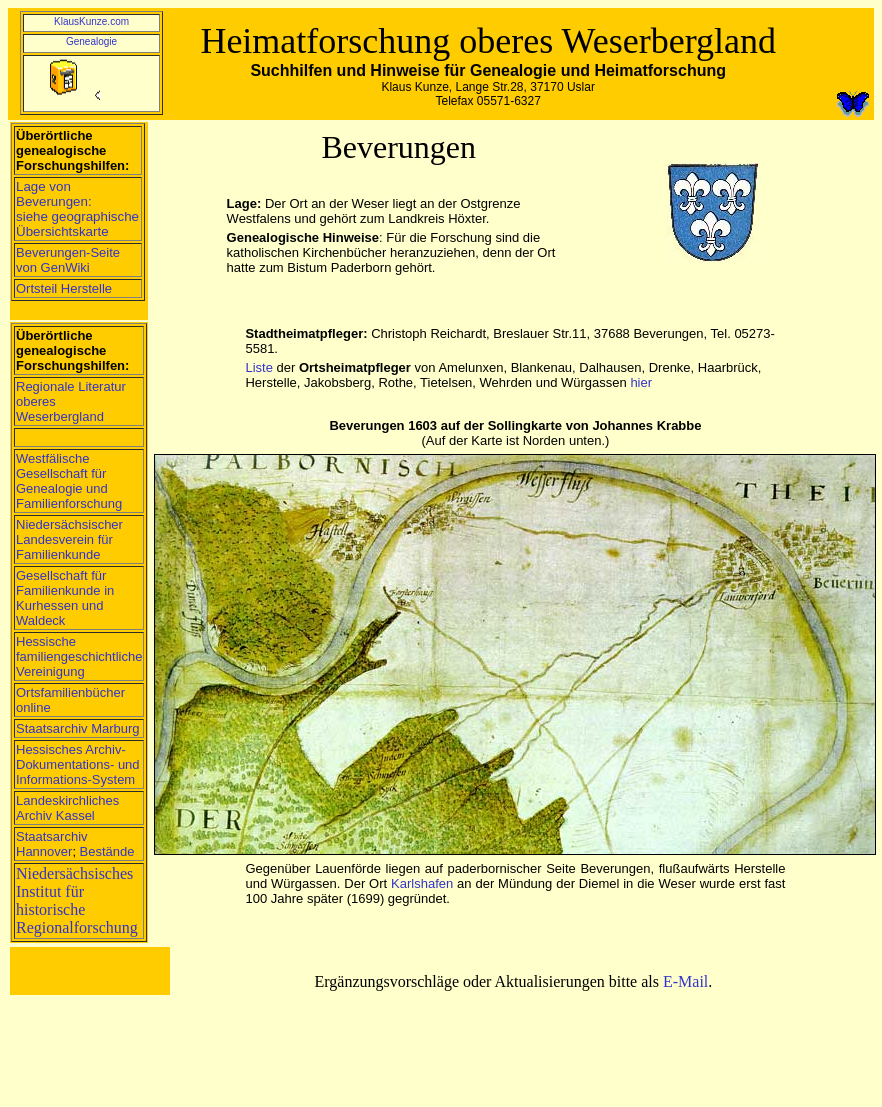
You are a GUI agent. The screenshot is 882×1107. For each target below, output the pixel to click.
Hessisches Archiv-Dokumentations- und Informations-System (78, 764)
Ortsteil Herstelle (64, 288)
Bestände (107, 851)
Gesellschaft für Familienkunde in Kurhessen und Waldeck (65, 598)
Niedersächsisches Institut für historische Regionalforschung (77, 900)
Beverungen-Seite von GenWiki (68, 260)
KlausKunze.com (91, 21)
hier (641, 382)
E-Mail (685, 981)
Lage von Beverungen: (54, 194)
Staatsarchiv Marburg (78, 728)
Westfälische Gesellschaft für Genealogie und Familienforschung (69, 481)
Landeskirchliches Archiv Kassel (67, 808)
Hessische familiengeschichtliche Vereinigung (79, 656)
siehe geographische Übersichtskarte (77, 224)
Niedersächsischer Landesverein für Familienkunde (69, 539)
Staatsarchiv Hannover (52, 844)
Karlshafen (422, 883)
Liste (258, 367)
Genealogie (91, 41)
